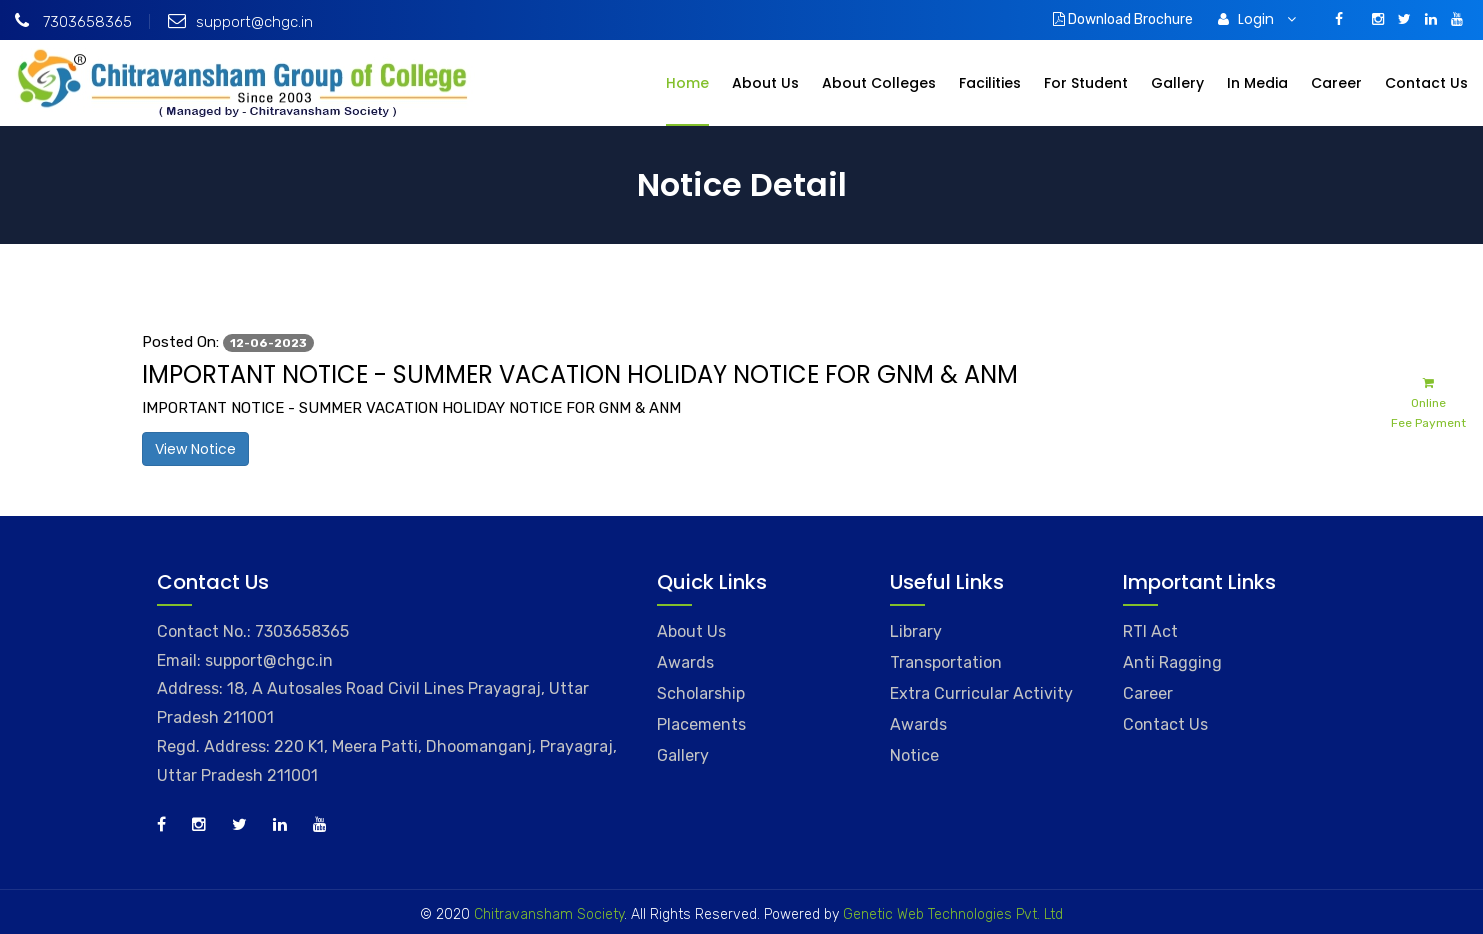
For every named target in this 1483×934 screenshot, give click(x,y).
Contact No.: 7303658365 (253, 631)
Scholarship (701, 693)
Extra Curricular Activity (981, 693)
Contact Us (1426, 83)
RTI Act (1150, 631)
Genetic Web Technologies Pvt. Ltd (951, 914)
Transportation (946, 662)
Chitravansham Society (549, 914)
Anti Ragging (1172, 662)
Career (1336, 83)
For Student (1086, 83)
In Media (1257, 83)
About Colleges (879, 83)
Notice (914, 755)
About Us (765, 83)
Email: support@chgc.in (245, 660)
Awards (685, 662)
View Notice (195, 449)
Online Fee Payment (1428, 401)
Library (916, 631)
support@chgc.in (240, 22)
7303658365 (73, 22)
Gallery (1177, 83)
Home (687, 83)
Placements (701, 724)
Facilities (990, 83)
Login (1257, 19)
